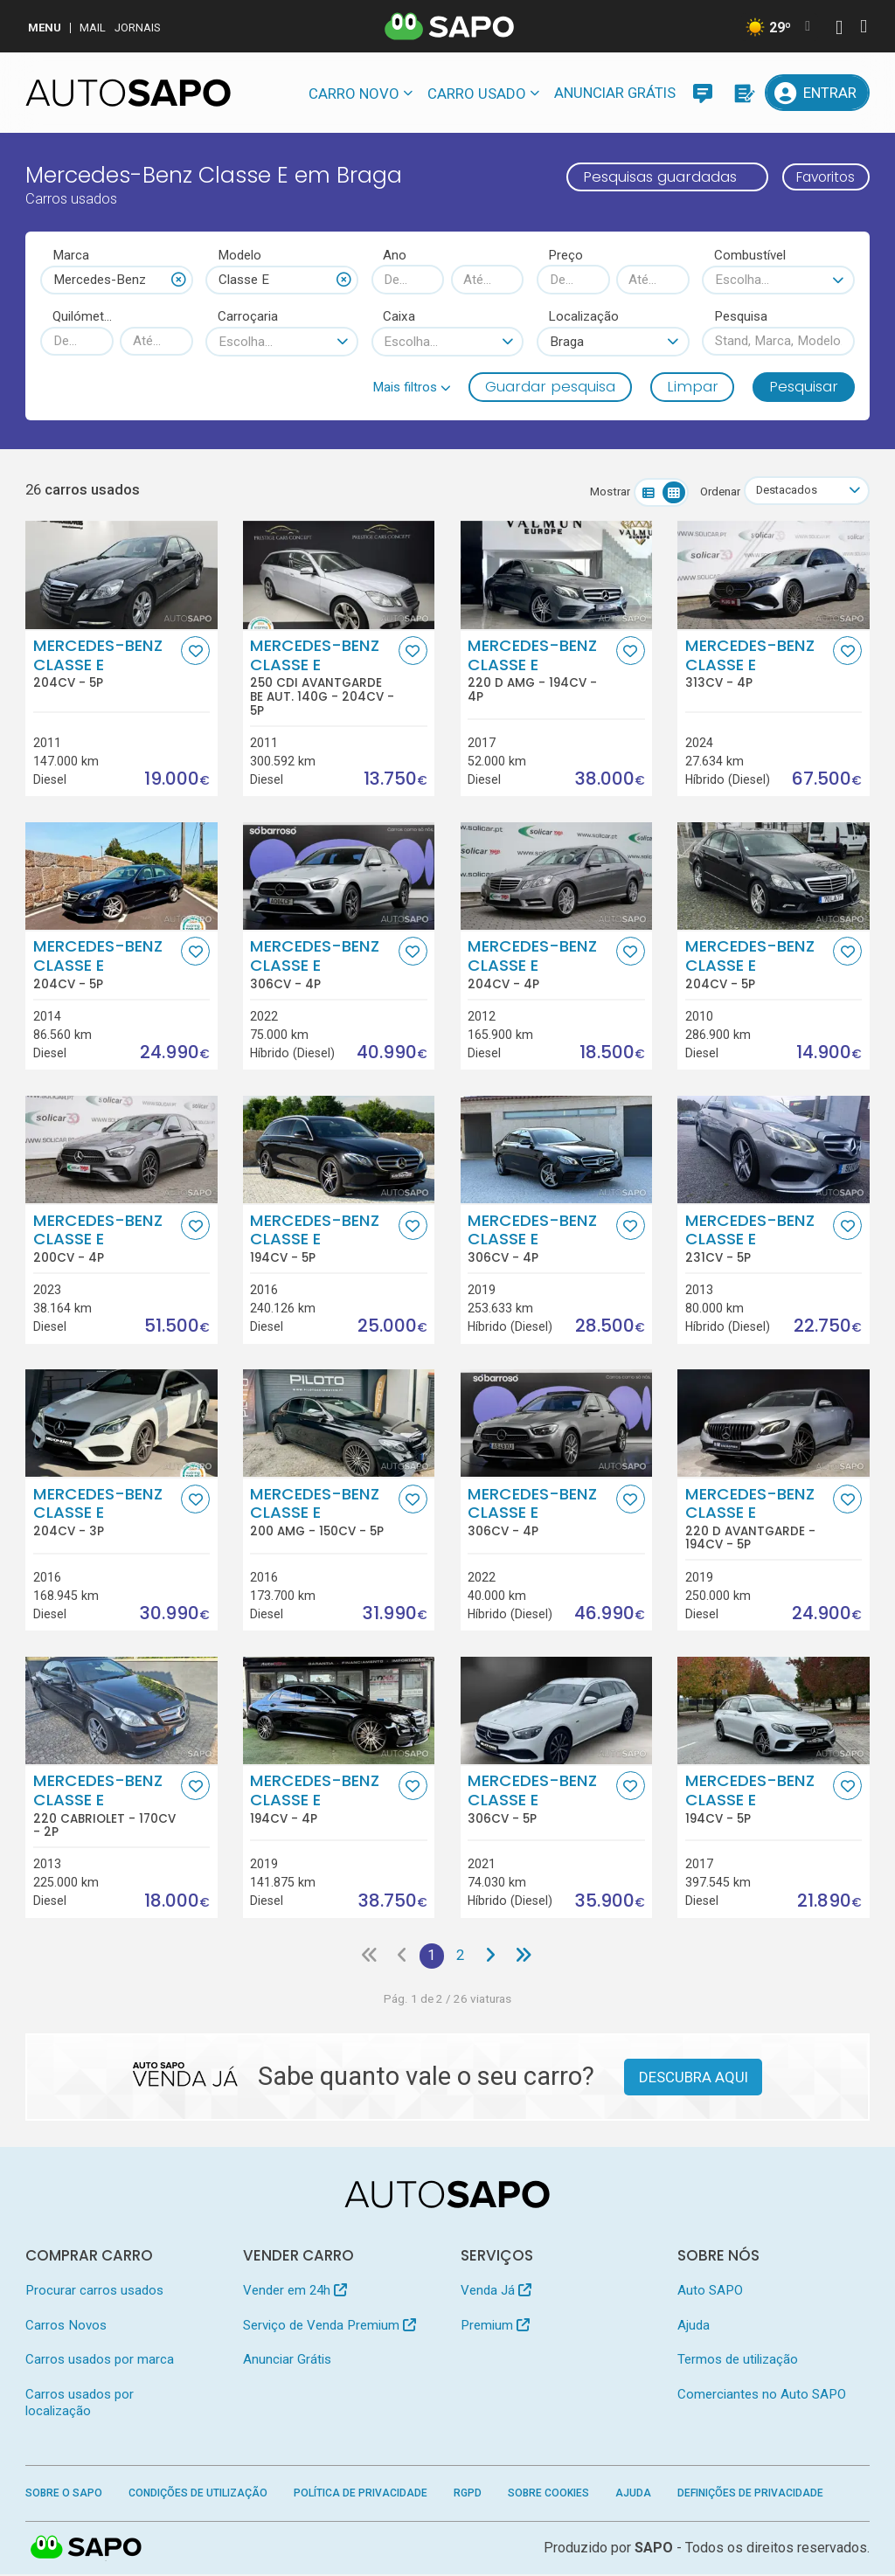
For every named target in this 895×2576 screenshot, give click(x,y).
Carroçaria (248, 316)
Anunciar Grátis (615, 92)
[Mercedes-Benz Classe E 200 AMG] (338, 1423)
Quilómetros (83, 316)
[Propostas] (743, 92)
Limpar (692, 386)
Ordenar (716, 491)
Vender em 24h (295, 2292)
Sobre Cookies (548, 2495)
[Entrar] (817, 92)
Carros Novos (66, 2326)
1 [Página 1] (431, 1956)
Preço (565, 255)
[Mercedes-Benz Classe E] (121, 575)
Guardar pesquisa (550, 386)
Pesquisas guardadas (648, 176)
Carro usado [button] (476, 93)
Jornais (137, 27)
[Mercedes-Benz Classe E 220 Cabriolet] (121, 1710)
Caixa (399, 316)
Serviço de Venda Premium (329, 2326)
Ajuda (693, 2326)
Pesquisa (740, 316)
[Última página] (525, 1957)
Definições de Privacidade (750, 2495)
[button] (411, 387)
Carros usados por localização (79, 2403)
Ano (394, 255)
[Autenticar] (839, 29)
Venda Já (496, 2292)
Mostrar (606, 491)
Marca (70, 255)
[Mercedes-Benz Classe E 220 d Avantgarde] (773, 1423)
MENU (44, 27)
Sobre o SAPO (63, 2495)
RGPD (468, 2495)
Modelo (239, 255)
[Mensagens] (702, 92)
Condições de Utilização (197, 2495)
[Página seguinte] (492, 1957)
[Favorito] (195, 651)
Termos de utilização (737, 2361)
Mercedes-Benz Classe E (105, 664)
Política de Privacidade (360, 2495)
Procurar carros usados (94, 2292)
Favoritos (820, 176)
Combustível (750, 255)
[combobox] (116, 280)
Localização (583, 316)
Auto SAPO (710, 2292)
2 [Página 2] (461, 1956)
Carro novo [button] (354, 93)
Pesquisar (803, 386)
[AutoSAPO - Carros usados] (128, 92)
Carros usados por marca (99, 2361)
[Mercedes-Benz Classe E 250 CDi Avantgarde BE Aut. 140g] (338, 575)
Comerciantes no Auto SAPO (761, 2395)
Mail (93, 27)
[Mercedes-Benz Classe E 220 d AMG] (556, 575)
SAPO (86, 2550)
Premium (495, 2326)
